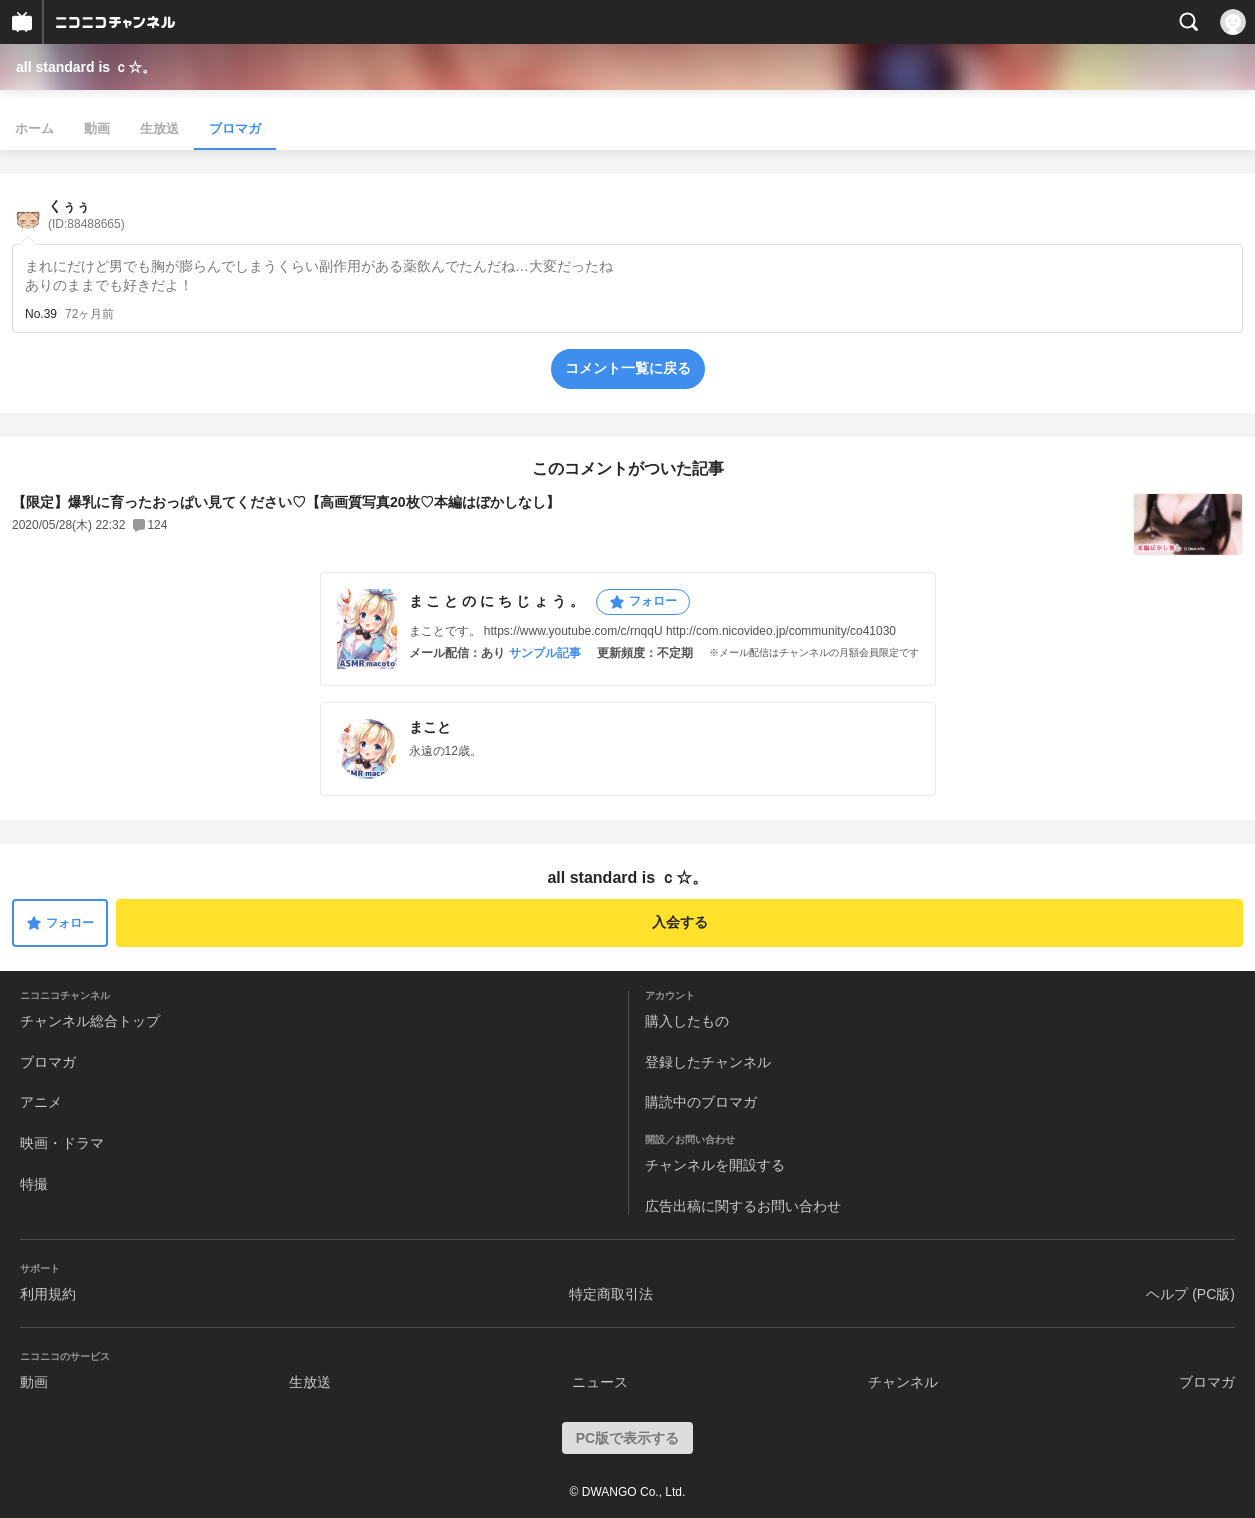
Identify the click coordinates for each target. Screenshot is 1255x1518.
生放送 (159, 128)
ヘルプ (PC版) (1190, 1294)
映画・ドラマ (62, 1143)
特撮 (34, 1184)
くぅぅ (86, 214)
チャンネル (903, 1382)
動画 (97, 128)
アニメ (41, 1102)
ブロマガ (235, 128)
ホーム (34, 128)
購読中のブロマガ (701, 1102)
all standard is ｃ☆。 (86, 67)
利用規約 (48, 1294)
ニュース (600, 1382)
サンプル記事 (545, 653)
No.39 (41, 314)
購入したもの (687, 1021)
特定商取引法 (611, 1294)
